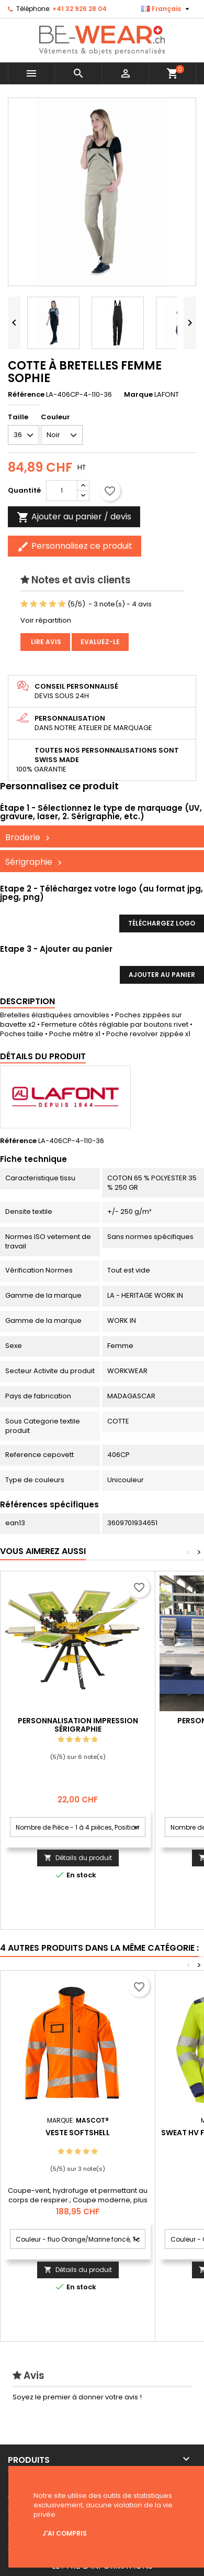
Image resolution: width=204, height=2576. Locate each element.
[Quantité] (61, 490)
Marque (138, 394)
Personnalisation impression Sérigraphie (78, 1724)
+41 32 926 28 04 (79, 8)
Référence (26, 394)
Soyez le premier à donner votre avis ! (77, 2397)
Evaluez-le (100, 641)
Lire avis (45, 641)
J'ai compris (64, 2533)
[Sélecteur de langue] (166, 9)
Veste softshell (78, 2132)
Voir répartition (45, 620)
